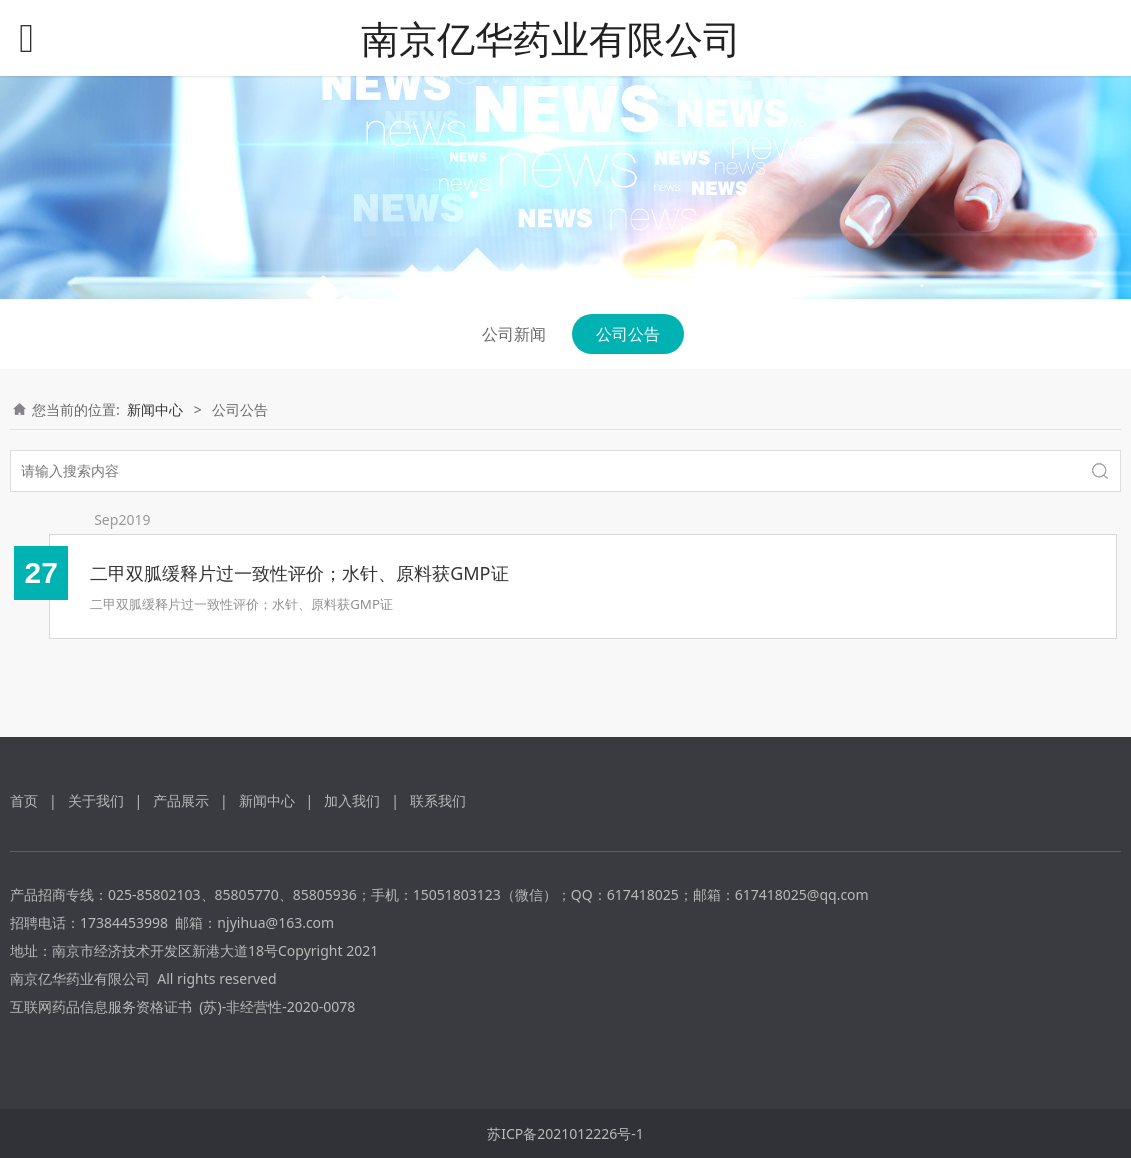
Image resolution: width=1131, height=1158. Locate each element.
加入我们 (352, 800)
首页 (24, 800)
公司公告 (628, 334)
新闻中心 (155, 409)
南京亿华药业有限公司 (551, 38)
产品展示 (181, 800)
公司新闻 (514, 334)
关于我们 (96, 800)
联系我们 (438, 800)
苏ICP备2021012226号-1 (565, 1133)
